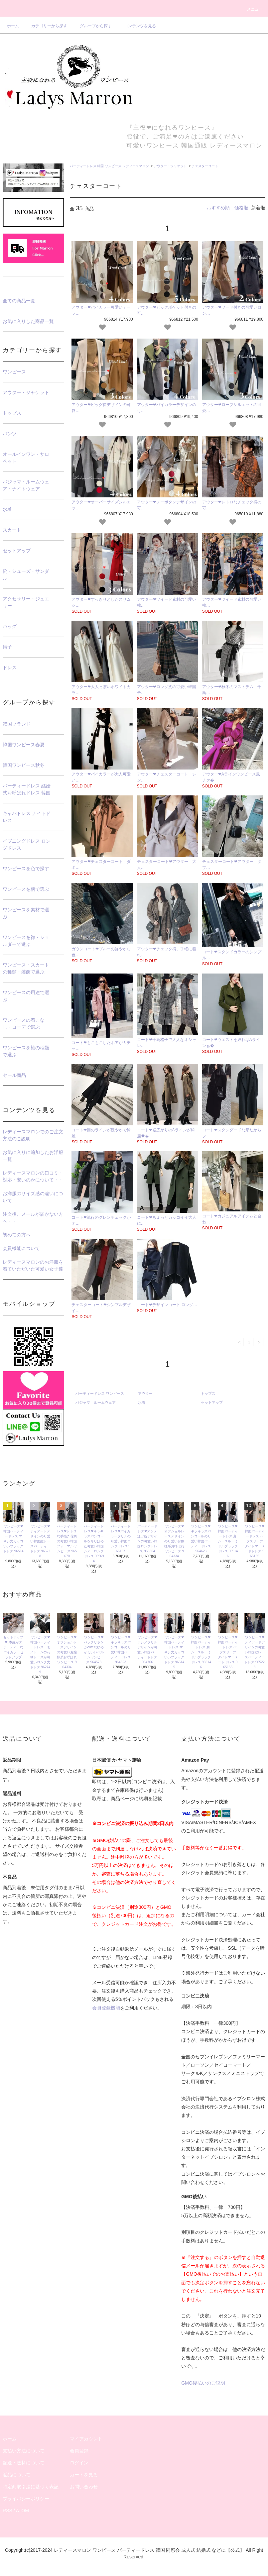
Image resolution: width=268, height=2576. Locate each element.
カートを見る (84, 2474)
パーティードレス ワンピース (99, 1393)
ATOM (22, 2510)
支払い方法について (24, 2450)
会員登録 (79, 2450)
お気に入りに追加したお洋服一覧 (33, 1156)
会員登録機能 (106, 2007)
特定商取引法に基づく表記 (31, 2486)
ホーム (13, 26)
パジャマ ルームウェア (95, 1402)
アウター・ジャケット (170, 166)
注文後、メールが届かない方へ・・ (33, 1217)
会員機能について (21, 1248)
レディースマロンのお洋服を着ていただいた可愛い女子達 (33, 1265)
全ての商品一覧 (19, 300)
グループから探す (92, 26)
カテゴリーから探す (45, 26)
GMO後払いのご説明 (203, 2383)
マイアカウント (86, 2438)
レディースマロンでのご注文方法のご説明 (33, 1135)
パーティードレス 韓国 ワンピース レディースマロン (109, 166)
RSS (7, 2510)
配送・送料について (24, 2462)
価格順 (241, 207)
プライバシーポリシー (26, 2498)
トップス (208, 1393)
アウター (145, 1393)
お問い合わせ (84, 2486)
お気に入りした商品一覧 (28, 321)
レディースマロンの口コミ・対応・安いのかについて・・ (33, 1176)
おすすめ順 (218, 207)
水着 (141, 1402)
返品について (17, 2474)
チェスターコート (205, 166)
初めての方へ (17, 1234)
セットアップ (212, 1402)
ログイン (79, 2462)
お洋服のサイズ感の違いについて (33, 1197)
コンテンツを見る (136, 26)
